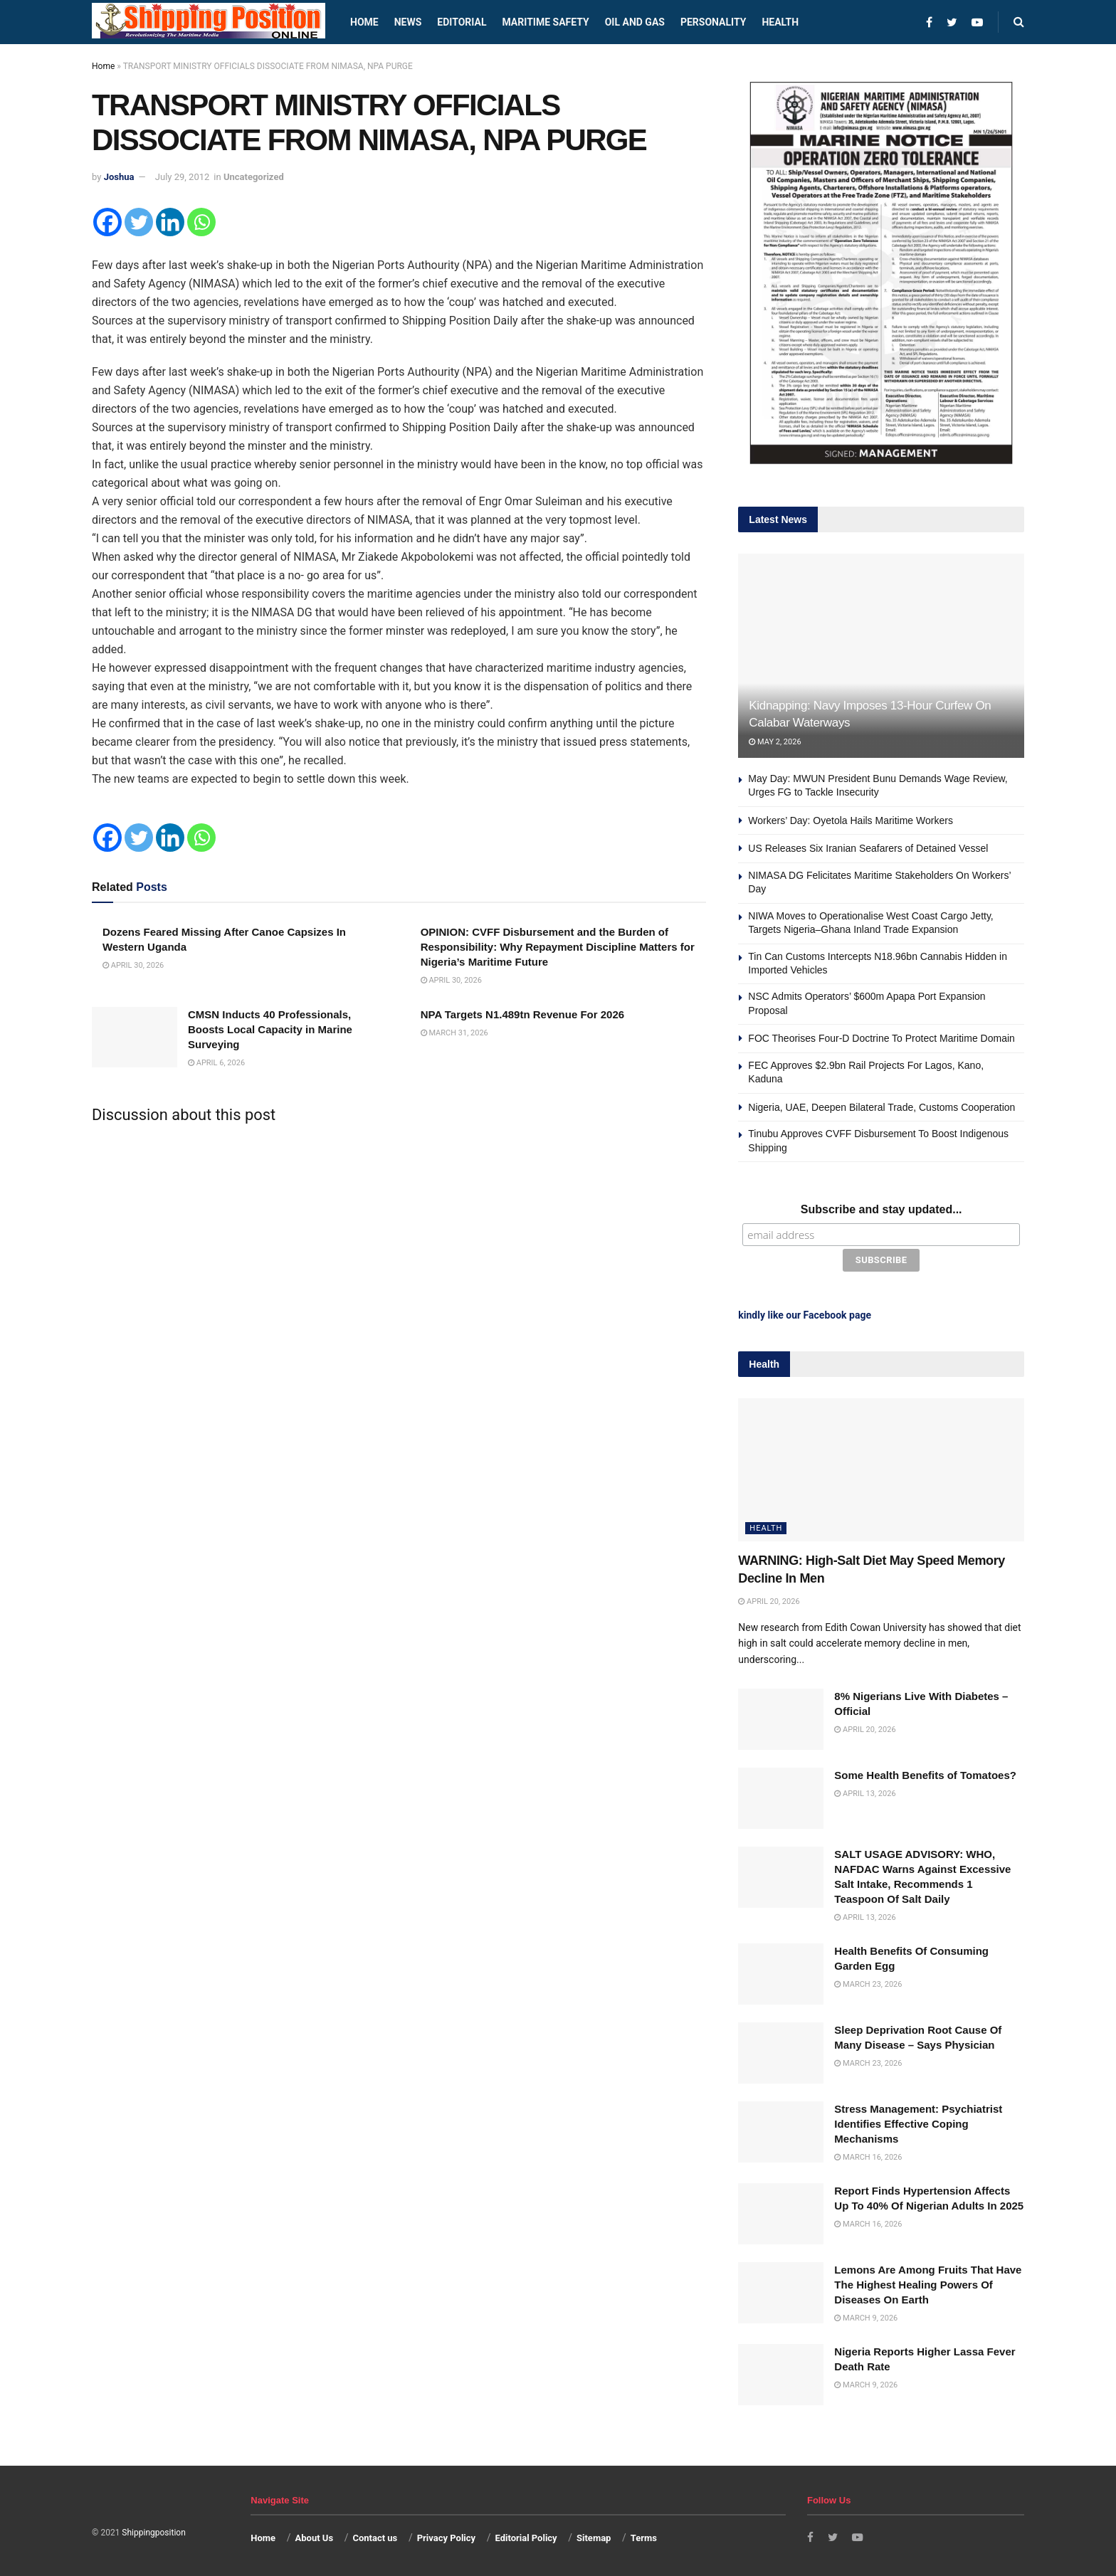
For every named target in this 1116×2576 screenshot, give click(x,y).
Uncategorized (253, 176)
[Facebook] (107, 222)
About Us (314, 2535)
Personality (713, 22)
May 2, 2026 (775, 741)
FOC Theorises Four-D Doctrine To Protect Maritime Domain (881, 1038)
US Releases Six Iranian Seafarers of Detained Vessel (868, 848)
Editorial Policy (526, 2535)
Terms (644, 2535)
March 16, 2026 (868, 2154)
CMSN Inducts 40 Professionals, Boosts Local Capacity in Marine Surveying (270, 1029)
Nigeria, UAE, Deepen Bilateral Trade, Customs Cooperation (881, 1107)
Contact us (374, 2535)
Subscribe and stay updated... (881, 1209)
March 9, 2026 (865, 2315)
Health (780, 22)
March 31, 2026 (454, 1033)
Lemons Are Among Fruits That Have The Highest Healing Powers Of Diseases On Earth (927, 2282)
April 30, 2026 (133, 965)
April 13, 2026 (864, 1790)
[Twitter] (139, 222)
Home (364, 22)
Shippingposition (153, 2530)
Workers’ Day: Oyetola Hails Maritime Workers (851, 820)
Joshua (119, 176)
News (408, 22)
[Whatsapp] (201, 222)
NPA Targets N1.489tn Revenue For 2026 (523, 1014)
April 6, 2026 (216, 1062)
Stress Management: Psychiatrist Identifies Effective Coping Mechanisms (918, 2121)
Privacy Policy (446, 2535)
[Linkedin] (170, 222)
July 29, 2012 (182, 176)
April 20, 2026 (768, 1598)
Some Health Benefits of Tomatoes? (925, 1772)
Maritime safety (545, 22)
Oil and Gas (635, 22)
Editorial (461, 22)
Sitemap (594, 2535)
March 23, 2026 (868, 1981)
